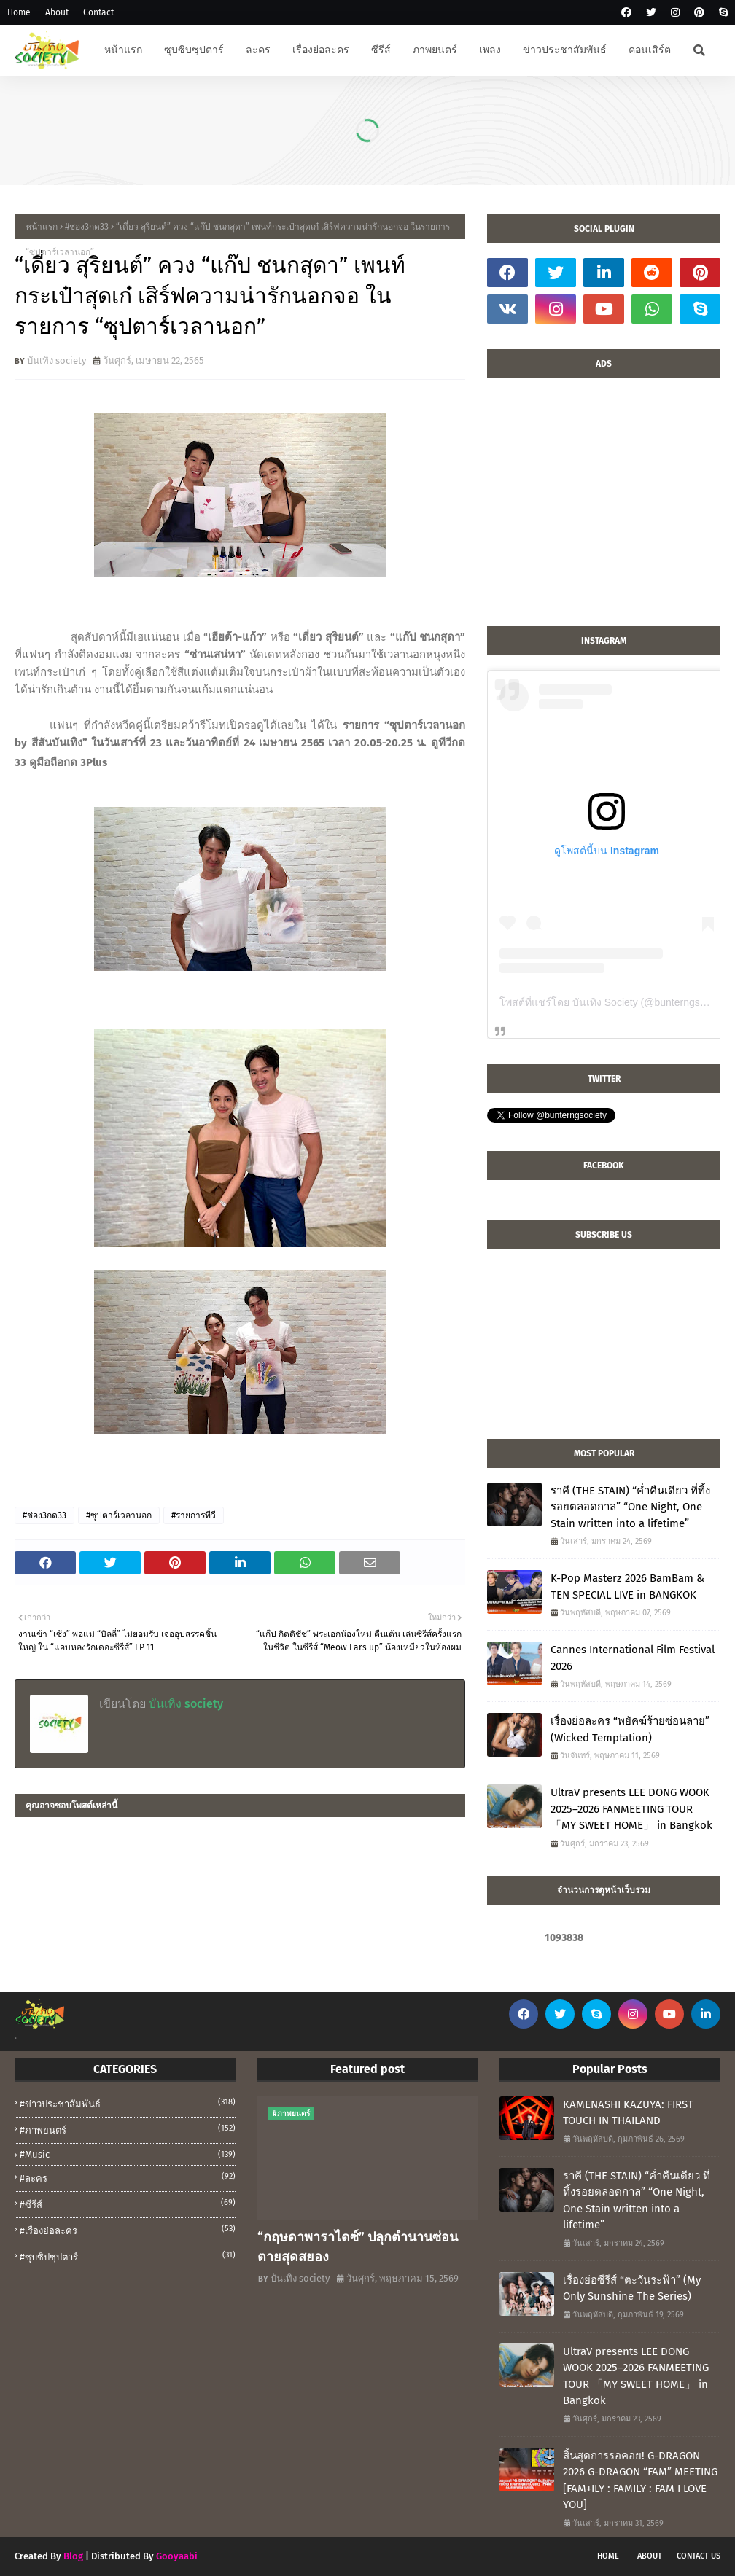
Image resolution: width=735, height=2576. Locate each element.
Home (19, 12)
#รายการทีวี (193, 1515)
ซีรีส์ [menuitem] (381, 50)
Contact (98, 12)
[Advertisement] (603, 509)
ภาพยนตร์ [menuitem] (435, 50)
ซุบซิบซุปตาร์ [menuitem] (194, 50)
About (57, 12)
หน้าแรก (42, 227)
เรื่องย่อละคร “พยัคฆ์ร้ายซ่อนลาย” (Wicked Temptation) (630, 1729)
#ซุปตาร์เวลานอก (119, 1515)
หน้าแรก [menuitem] (123, 50)
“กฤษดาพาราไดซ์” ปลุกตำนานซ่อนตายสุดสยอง (357, 2247)
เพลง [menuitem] (490, 50)
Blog (73, 2555)
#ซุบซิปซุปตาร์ (128, 2256)
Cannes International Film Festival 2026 (633, 1658)
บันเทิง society (56, 360)
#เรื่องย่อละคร (128, 2229)
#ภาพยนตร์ (128, 2129)
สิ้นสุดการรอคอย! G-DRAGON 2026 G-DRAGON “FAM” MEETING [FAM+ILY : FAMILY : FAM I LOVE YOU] (640, 2480)
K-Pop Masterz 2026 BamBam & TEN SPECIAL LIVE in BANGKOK (627, 1586)
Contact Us (698, 2556)
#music (128, 2154)
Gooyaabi (177, 2555)
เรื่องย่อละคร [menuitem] (320, 50)
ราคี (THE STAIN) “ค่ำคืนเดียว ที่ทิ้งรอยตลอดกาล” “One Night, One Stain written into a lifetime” (630, 1507)
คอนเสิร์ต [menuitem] (650, 50)
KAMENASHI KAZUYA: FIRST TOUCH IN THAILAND (628, 2113)
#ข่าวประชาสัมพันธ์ (128, 2102)
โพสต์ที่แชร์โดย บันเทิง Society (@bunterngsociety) (614, 1002)
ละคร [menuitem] (258, 50)
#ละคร (128, 2177)
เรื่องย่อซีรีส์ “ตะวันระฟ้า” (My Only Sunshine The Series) (632, 2288)
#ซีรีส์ (128, 2203)
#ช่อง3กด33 (87, 227)
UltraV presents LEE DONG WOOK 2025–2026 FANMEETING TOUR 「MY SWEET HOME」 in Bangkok (631, 1809)
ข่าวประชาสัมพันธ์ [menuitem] (565, 50)
